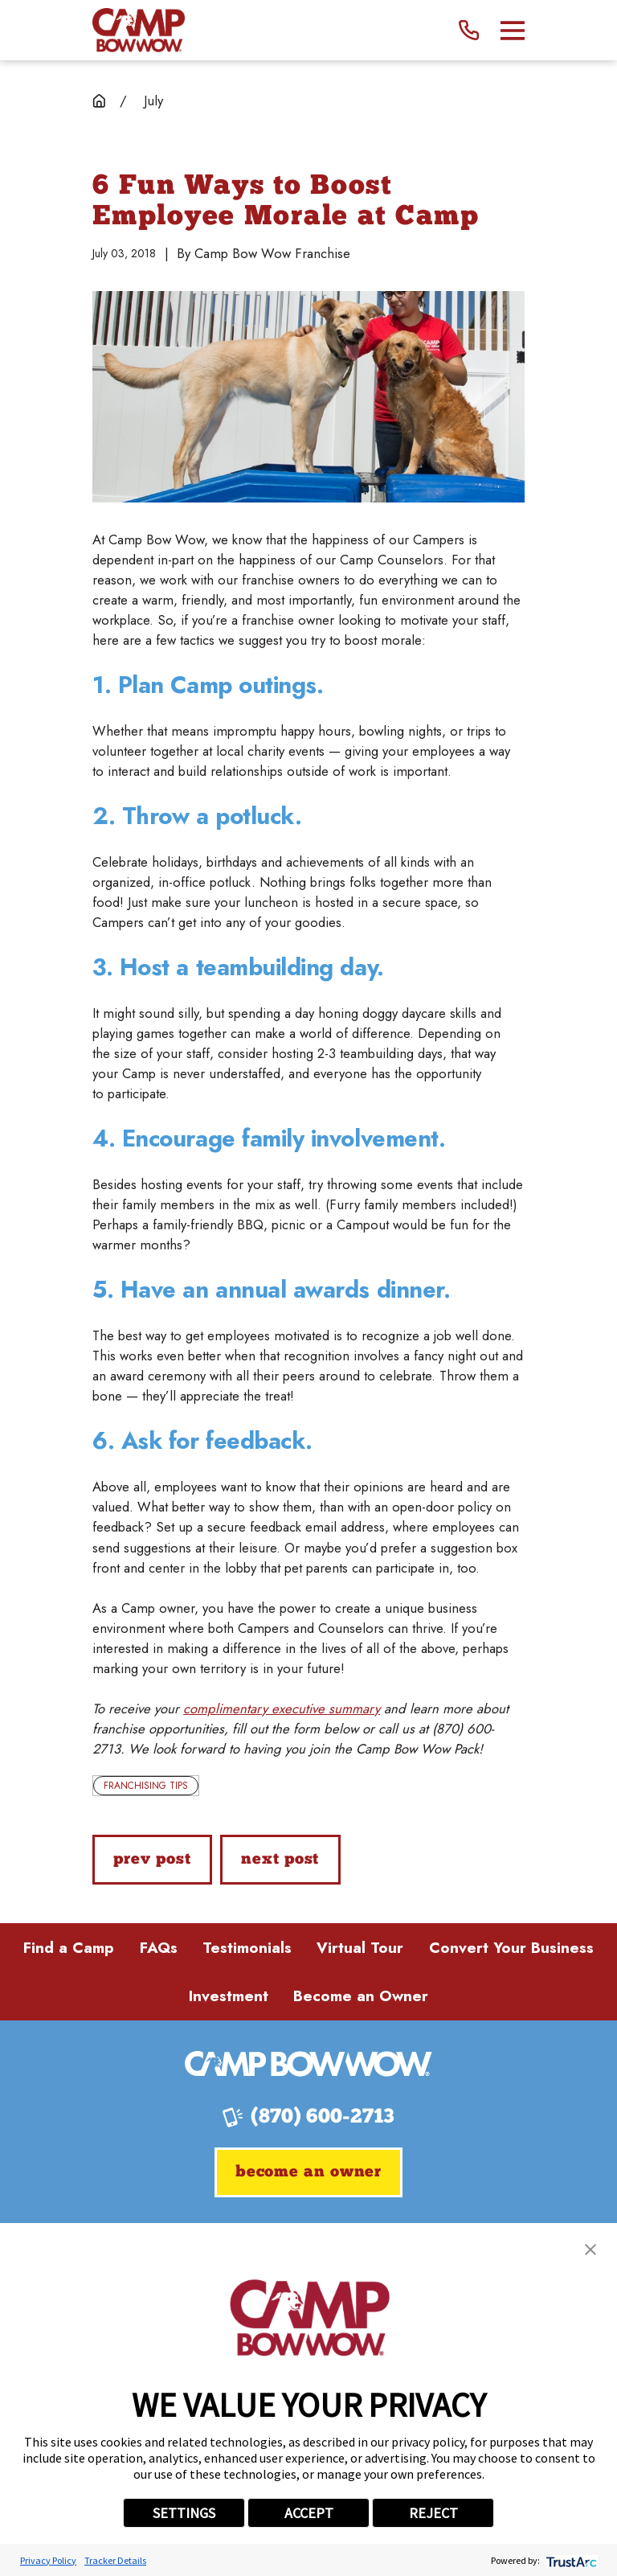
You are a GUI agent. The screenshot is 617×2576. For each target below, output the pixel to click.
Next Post (280, 1860)
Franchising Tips (146, 1785)
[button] (590, 2249)
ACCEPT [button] (308, 2513)
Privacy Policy (48, 2560)
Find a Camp (68, 1948)
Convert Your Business (511, 1948)
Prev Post (151, 1860)
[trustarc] (570, 2560)
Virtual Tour (360, 1948)
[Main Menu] (513, 30)
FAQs (159, 1948)
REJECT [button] (433, 2513)
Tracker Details (115, 2560)
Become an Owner (360, 1996)
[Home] (138, 30)
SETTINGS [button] (184, 2513)
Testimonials (247, 1948)
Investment (228, 1996)
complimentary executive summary (281, 1708)
